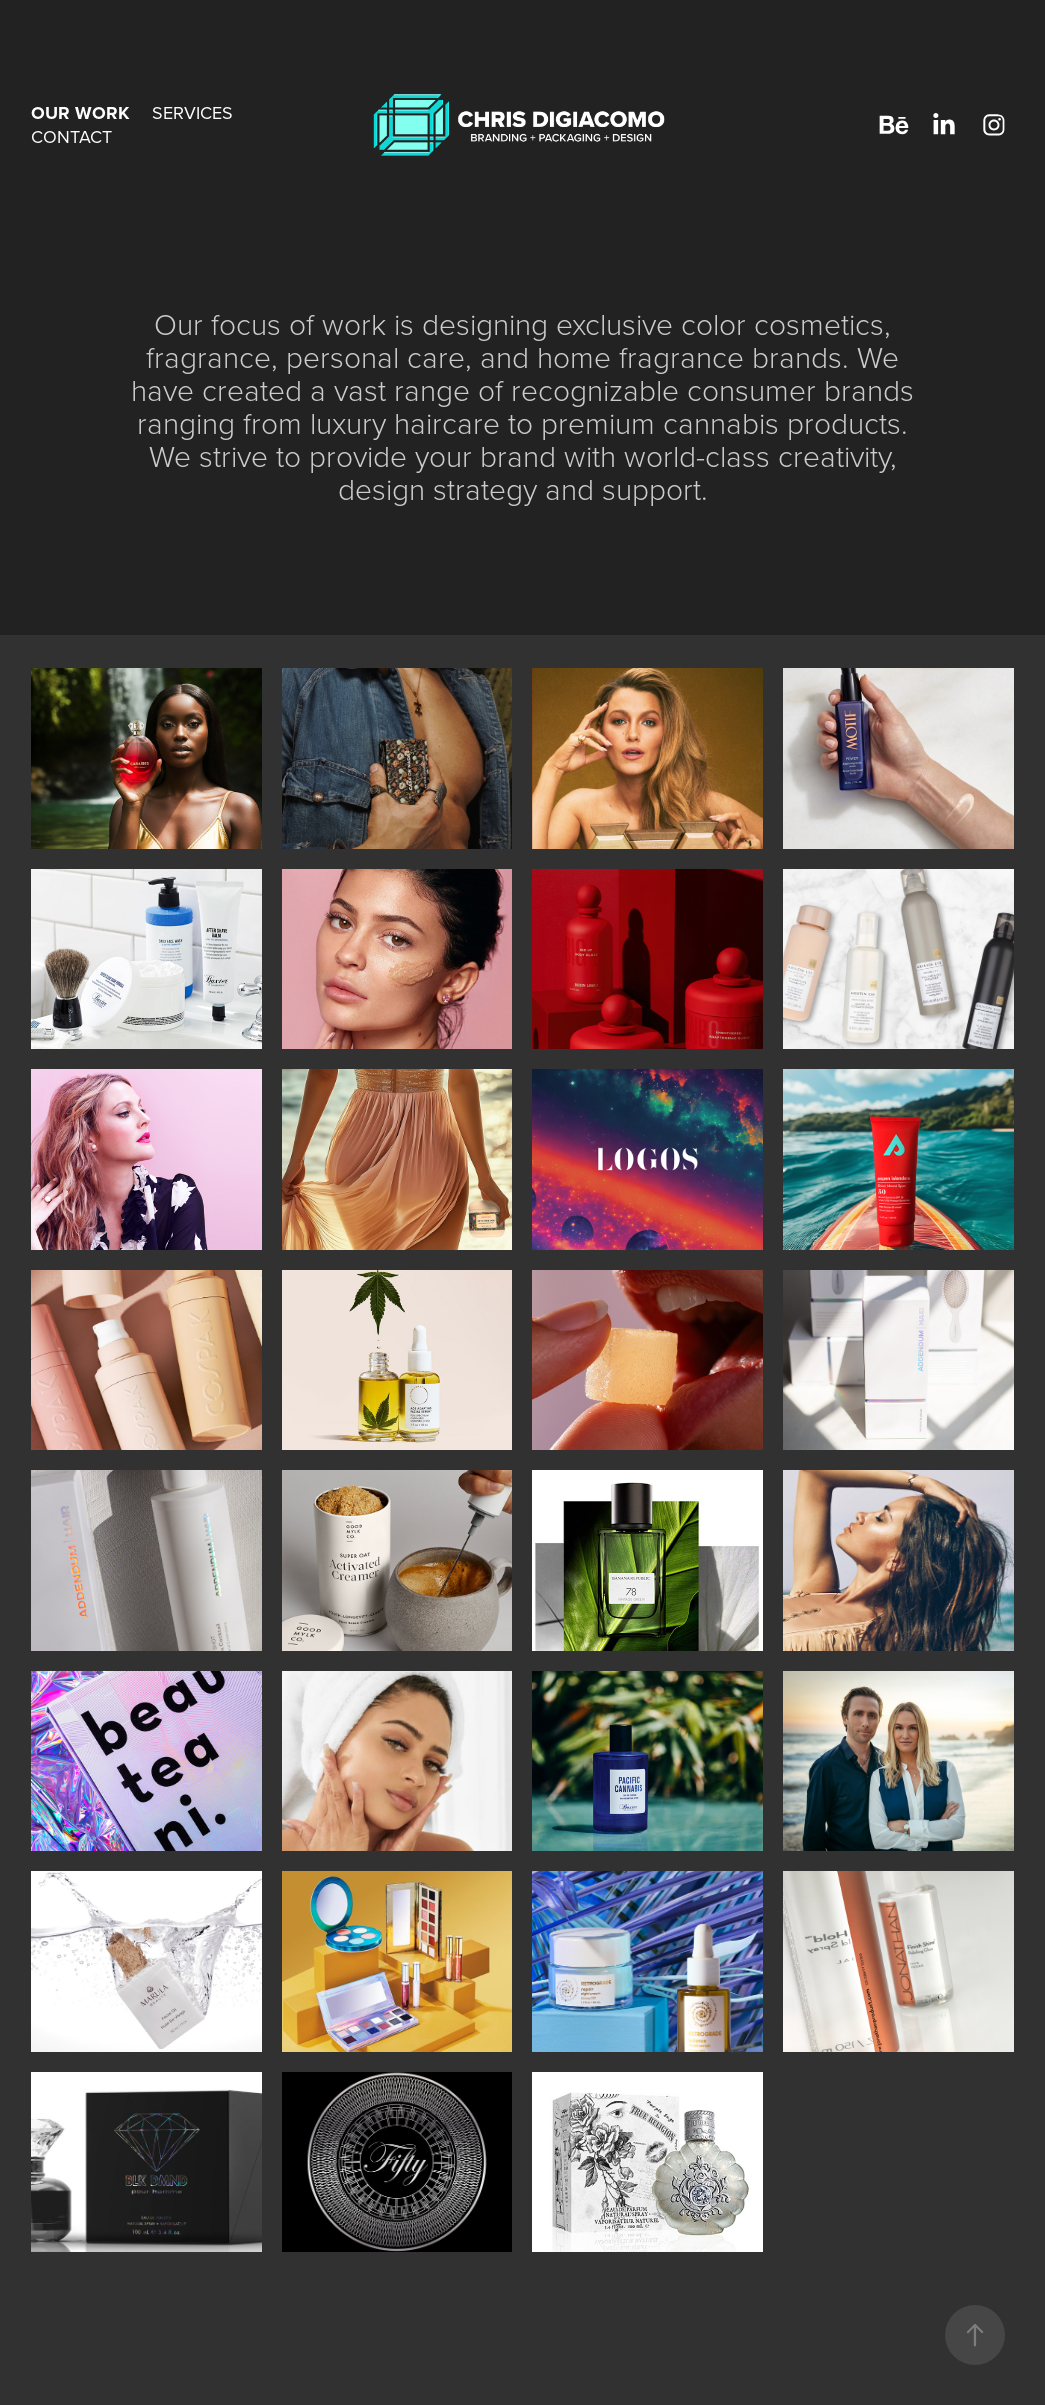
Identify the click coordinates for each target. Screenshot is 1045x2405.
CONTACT (71, 136)
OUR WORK (80, 113)
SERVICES (192, 112)
